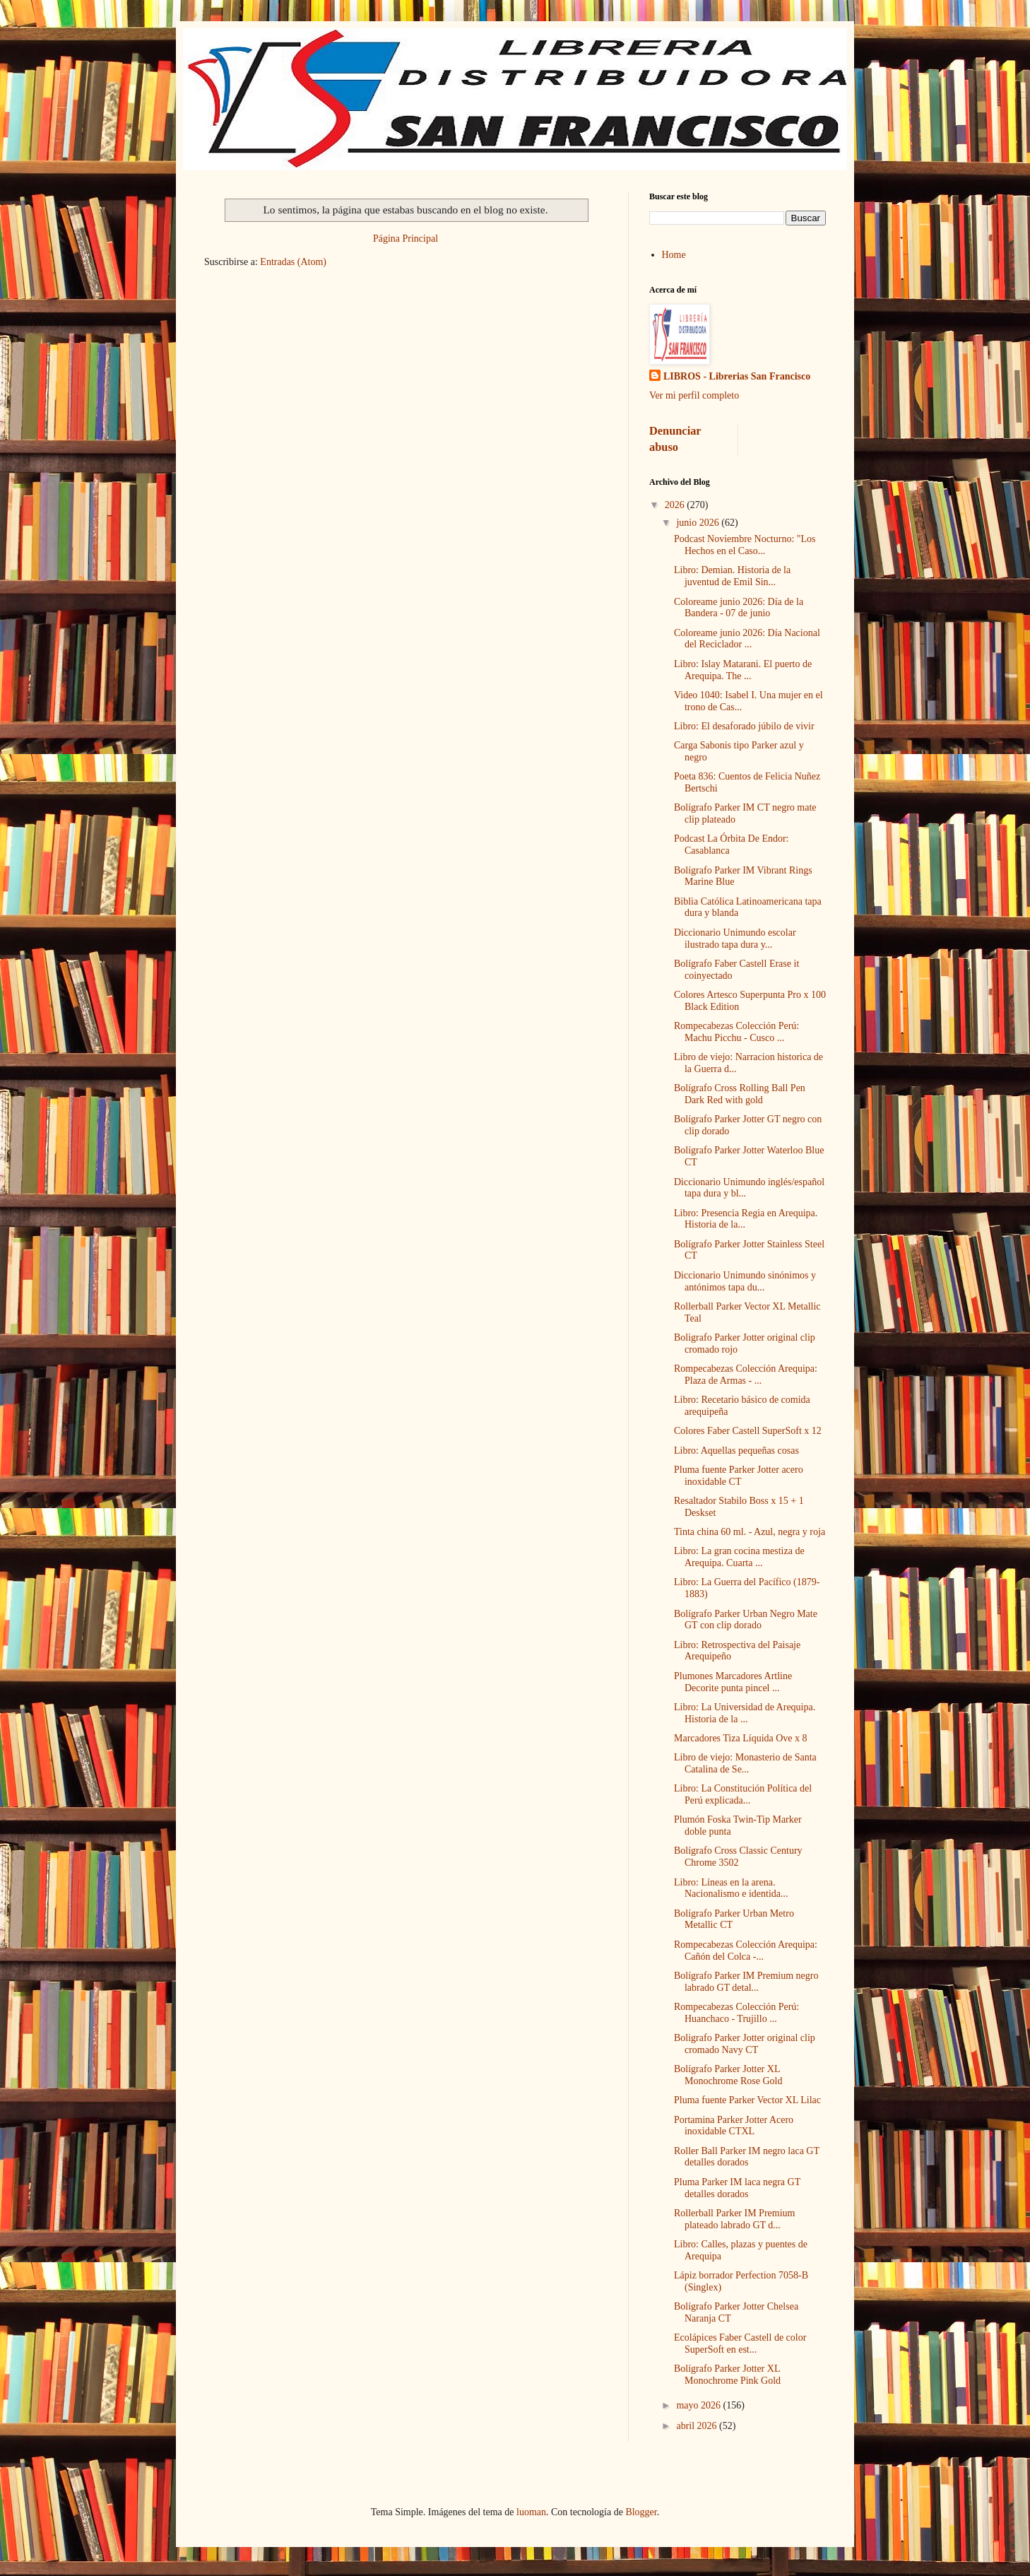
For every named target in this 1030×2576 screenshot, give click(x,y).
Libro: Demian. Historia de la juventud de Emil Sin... (732, 576)
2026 (676, 505)
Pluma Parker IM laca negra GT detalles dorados (737, 2188)
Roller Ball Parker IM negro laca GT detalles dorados (746, 2157)
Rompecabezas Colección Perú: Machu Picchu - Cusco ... (736, 1032)
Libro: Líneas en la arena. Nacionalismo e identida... (731, 1888)
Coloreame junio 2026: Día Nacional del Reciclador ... (747, 639)
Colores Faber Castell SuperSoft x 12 (748, 1430)
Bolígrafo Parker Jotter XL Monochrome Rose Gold (728, 2075)
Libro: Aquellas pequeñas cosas (736, 1450)
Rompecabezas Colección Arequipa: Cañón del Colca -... (745, 1950)
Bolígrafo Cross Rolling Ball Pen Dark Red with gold (739, 1094)
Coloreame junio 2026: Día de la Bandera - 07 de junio (738, 607)
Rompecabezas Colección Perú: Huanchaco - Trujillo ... (736, 2012)
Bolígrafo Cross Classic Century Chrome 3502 (738, 1856)
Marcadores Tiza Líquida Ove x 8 (740, 1738)
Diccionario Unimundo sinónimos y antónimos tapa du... (745, 1281)
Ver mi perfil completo (694, 395)
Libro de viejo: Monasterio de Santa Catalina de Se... (745, 1763)
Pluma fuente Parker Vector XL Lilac (747, 2100)
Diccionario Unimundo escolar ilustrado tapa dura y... (735, 938)
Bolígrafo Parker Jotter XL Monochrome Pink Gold (727, 2374)
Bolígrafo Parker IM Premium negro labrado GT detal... (746, 1981)
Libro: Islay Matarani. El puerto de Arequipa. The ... (743, 670)
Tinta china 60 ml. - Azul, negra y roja (749, 1532)
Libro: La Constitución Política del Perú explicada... (743, 1794)
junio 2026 (698, 522)
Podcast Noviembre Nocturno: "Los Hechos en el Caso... (745, 545)
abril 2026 (697, 2426)
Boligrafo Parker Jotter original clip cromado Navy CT (744, 2044)
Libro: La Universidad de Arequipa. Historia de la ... (744, 1713)
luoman (531, 2512)
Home (674, 254)
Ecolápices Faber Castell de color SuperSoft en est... (740, 2343)
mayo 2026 (699, 2405)
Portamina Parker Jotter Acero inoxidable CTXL (733, 2126)
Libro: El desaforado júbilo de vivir (744, 726)
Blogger (640, 2512)
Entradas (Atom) (293, 262)
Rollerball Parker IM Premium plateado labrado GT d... (734, 2219)
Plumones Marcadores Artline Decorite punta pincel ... (733, 1682)
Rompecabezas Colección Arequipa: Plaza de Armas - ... (745, 1374)
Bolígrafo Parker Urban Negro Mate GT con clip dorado (745, 1619)
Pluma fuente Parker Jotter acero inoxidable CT (738, 1475)
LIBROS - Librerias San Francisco (736, 376)
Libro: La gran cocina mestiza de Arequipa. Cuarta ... (739, 1557)
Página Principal (405, 238)
